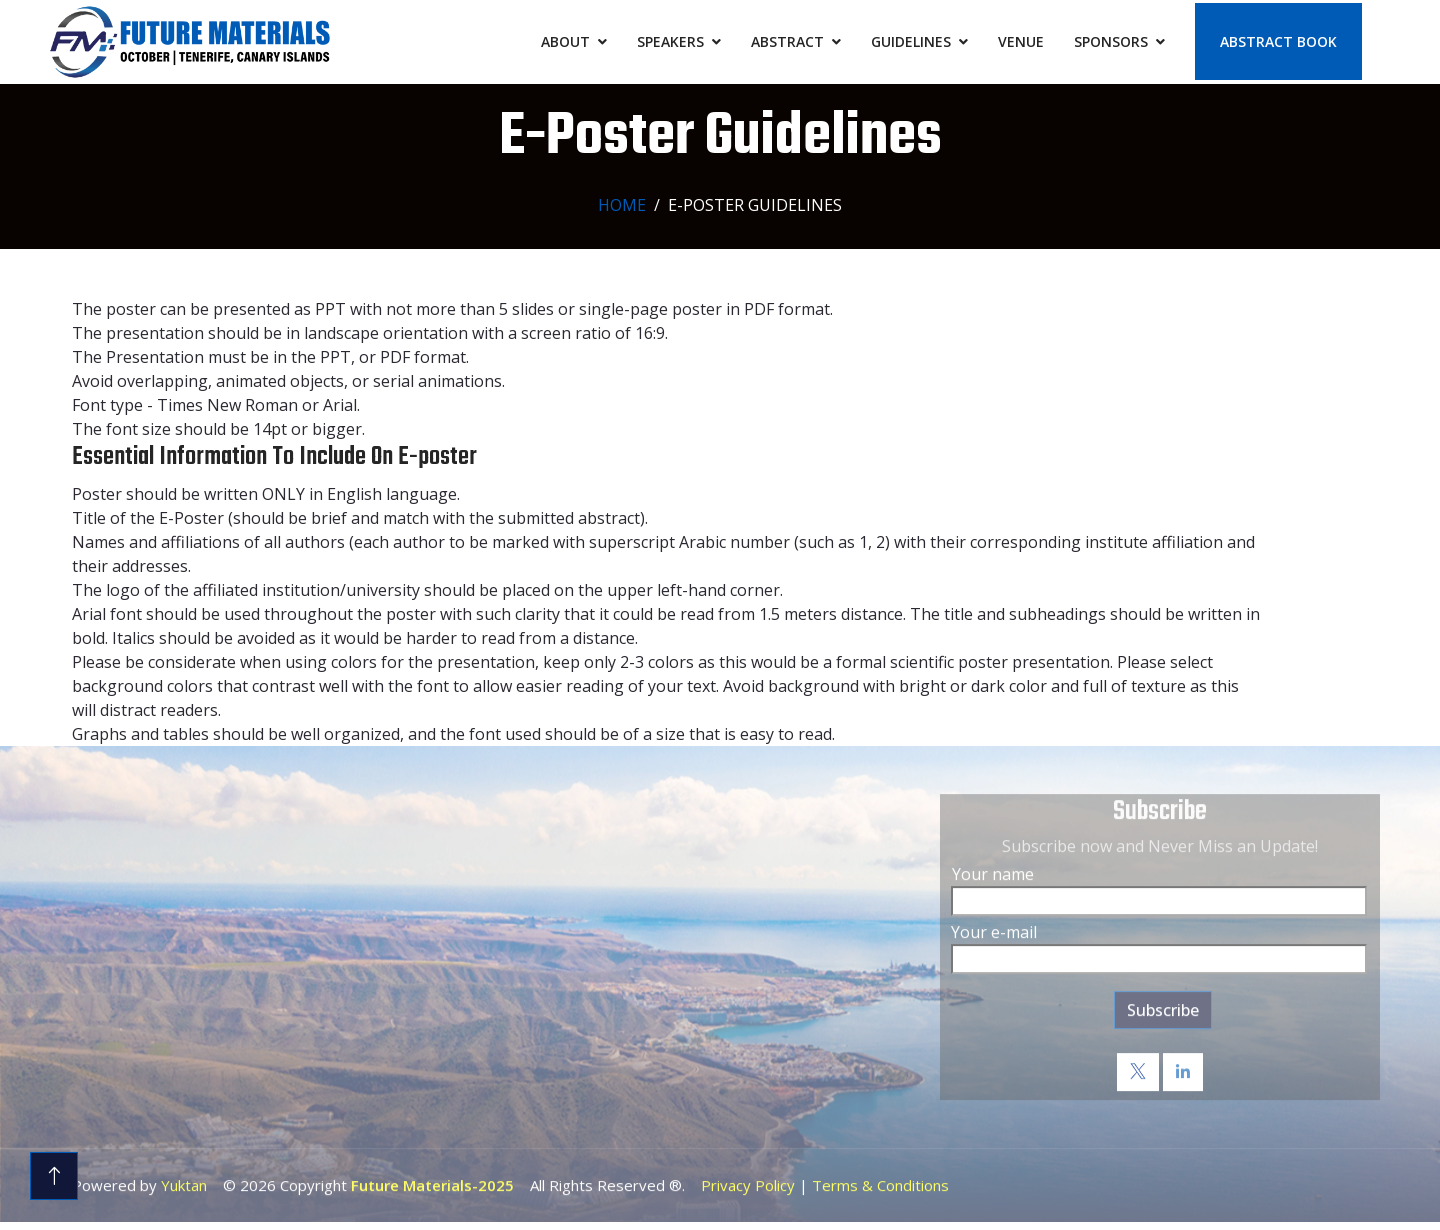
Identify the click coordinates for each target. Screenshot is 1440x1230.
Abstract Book (1278, 41)
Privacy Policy (748, 1179)
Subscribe (1163, 1004)
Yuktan (184, 1179)
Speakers (670, 41)
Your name (993, 868)
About (565, 41)
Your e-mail (994, 926)
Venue (1021, 41)
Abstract (787, 41)
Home (622, 205)
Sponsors (1111, 41)
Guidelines (911, 41)
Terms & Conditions (880, 1179)
